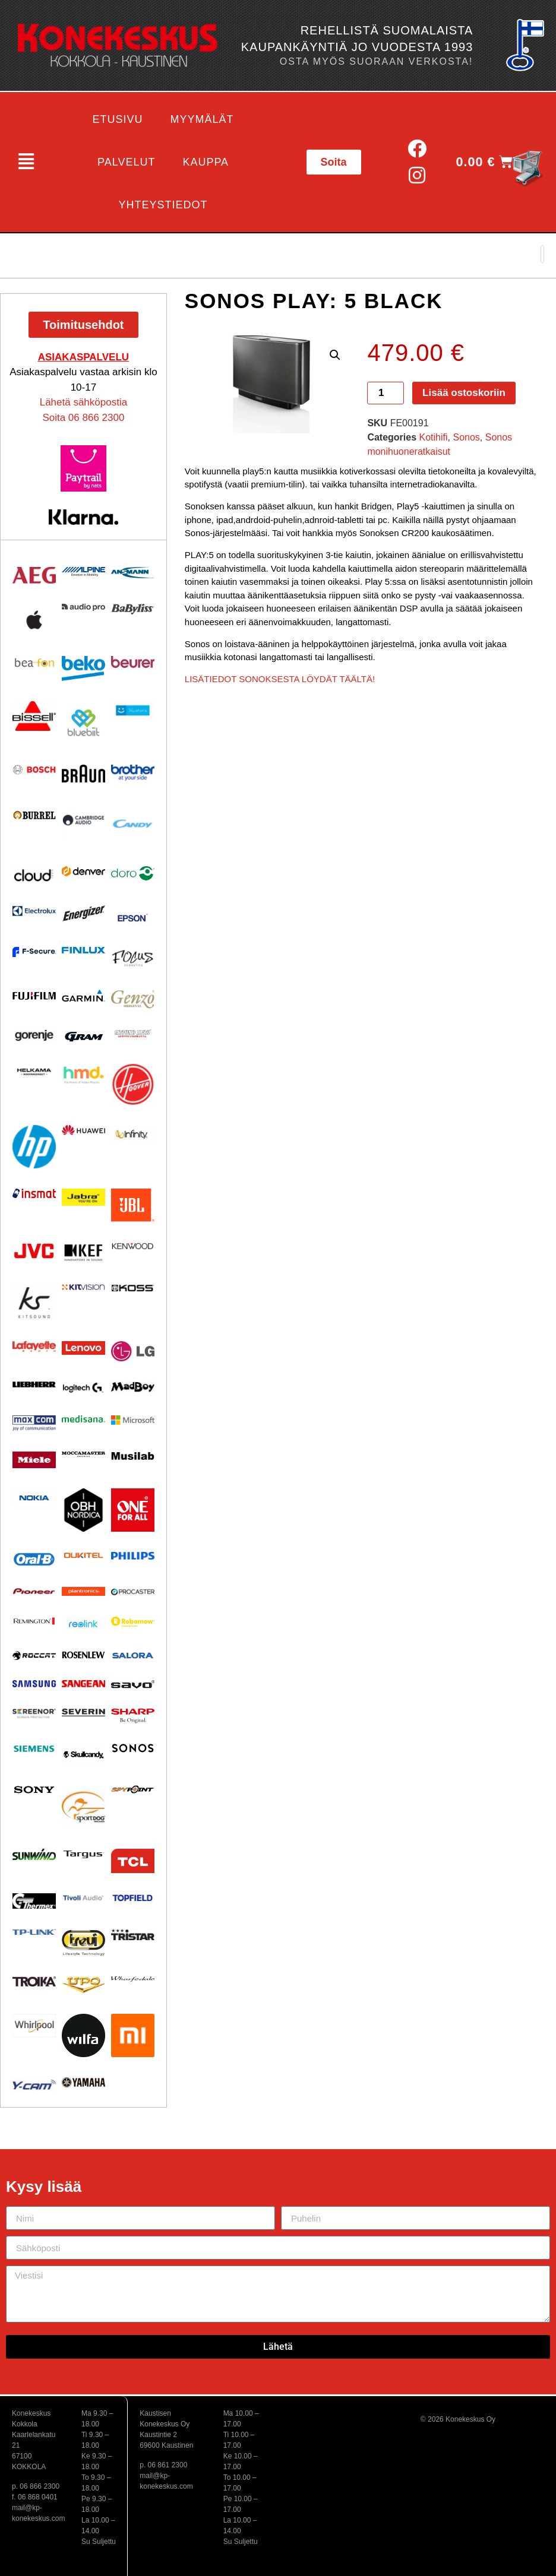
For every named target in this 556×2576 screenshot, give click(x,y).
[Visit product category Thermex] (34, 1901)
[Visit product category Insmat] (34, 1193)
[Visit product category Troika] (34, 1981)
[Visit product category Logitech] (83, 1388)
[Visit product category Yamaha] (83, 2082)
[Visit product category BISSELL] (34, 716)
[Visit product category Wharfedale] (132, 1979)
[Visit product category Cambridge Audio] (83, 820)
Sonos (466, 437)
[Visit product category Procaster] (132, 1591)
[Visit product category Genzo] (132, 999)
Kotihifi (433, 437)
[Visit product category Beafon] (34, 663)
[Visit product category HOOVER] (132, 1084)
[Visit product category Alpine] (83, 571)
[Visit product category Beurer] (132, 662)
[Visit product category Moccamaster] (83, 1454)
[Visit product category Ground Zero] (132, 1033)
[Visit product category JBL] (132, 1205)
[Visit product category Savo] (132, 1684)
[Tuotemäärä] (385, 393)
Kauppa (205, 162)
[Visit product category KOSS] (132, 1288)
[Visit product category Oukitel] (83, 1555)
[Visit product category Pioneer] (34, 1591)
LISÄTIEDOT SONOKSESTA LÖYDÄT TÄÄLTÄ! (280, 679)
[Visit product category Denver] (83, 871)
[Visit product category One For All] (132, 1510)
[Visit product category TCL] (132, 1861)
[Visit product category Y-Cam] (34, 2084)
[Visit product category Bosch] (34, 770)
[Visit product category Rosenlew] (83, 1654)
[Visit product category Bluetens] (132, 710)
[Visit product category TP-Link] (34, 1932)
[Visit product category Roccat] (34, 1655)
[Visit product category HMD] (83, 1075)
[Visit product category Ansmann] (132, 572)
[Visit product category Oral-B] (34, 1559)
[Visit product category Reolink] (83, 1624)
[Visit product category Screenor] (34, 1714)
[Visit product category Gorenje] (34, 1035)
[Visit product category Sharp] (132, 1716)
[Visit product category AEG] (34, 575)
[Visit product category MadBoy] (132, 1387)
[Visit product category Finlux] (83, 950)
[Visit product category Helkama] (34, 1072)
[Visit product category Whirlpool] (34, 2026)
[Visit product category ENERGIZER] (83, 913)
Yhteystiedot (163, 205)
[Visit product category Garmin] (83, 995)
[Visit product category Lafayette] (34, 1346)
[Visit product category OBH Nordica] (83, 1510)
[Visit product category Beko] (83, 668)
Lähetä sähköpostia (83, 402)
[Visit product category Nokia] (34, 1497)
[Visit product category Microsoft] (132, 1420)
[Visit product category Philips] (132, 1556)
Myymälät (202, 119)
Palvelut (126, 162)
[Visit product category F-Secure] (34, 952)
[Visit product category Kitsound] (34, 1302)
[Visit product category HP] (34, 1146)
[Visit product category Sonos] (132, 1748)
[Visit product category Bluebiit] (83, 722)
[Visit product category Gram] (83, 1036)
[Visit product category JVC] (34, 1251)
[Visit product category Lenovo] (83, 1348)
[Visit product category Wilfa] (83, 2035)
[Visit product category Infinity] (132, 1133)
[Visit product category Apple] (34, 620)
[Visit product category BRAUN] (83, 774)
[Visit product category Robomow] (132, 1622)
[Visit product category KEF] (83, 1253)
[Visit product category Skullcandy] (83, 1754)
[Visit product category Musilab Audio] (132, 1456)
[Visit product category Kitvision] (83, 1287)
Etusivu (118, 119)
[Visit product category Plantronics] (83, 1591)
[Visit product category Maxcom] (34, 1423)
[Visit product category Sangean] (83, 1683)
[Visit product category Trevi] (83, 1942)
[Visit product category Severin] (83, 1712)
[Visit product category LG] (132, 1351)
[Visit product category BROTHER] (132, 773)
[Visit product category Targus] (83, 1854)
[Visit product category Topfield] (132, 1898)
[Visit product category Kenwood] (132, 1246)
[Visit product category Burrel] (34, 815)
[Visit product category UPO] (83, 1985)
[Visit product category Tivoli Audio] (83, 1897)
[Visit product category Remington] (34, 1621)
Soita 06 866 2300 (83, 417)
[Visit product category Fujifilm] (34, 994)
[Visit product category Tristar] (132, 1934)
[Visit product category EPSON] (132, 915)
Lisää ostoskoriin (464, 392)
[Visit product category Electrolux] (34, 911)
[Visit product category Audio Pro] (83, 607)
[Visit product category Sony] (34, 1789)
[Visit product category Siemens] (34, 1749)
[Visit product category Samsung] (34, 1683)
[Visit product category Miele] (34, 1460)
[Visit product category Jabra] (83, 1197)
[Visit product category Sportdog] (83, 1807)
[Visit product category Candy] (132, 824)
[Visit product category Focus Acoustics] (132, 958)
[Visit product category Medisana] (83, 1418)
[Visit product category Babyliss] (132, 609)
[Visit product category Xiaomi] (132, 2035)
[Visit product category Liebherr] (34, 1384)
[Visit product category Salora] (132, 1655)
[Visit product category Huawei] (83, 1130)
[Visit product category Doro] (132, 873)
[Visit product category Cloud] (34, 875)
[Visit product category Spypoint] (132, 1789)
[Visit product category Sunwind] (34, 1854)
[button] (26, 162)
